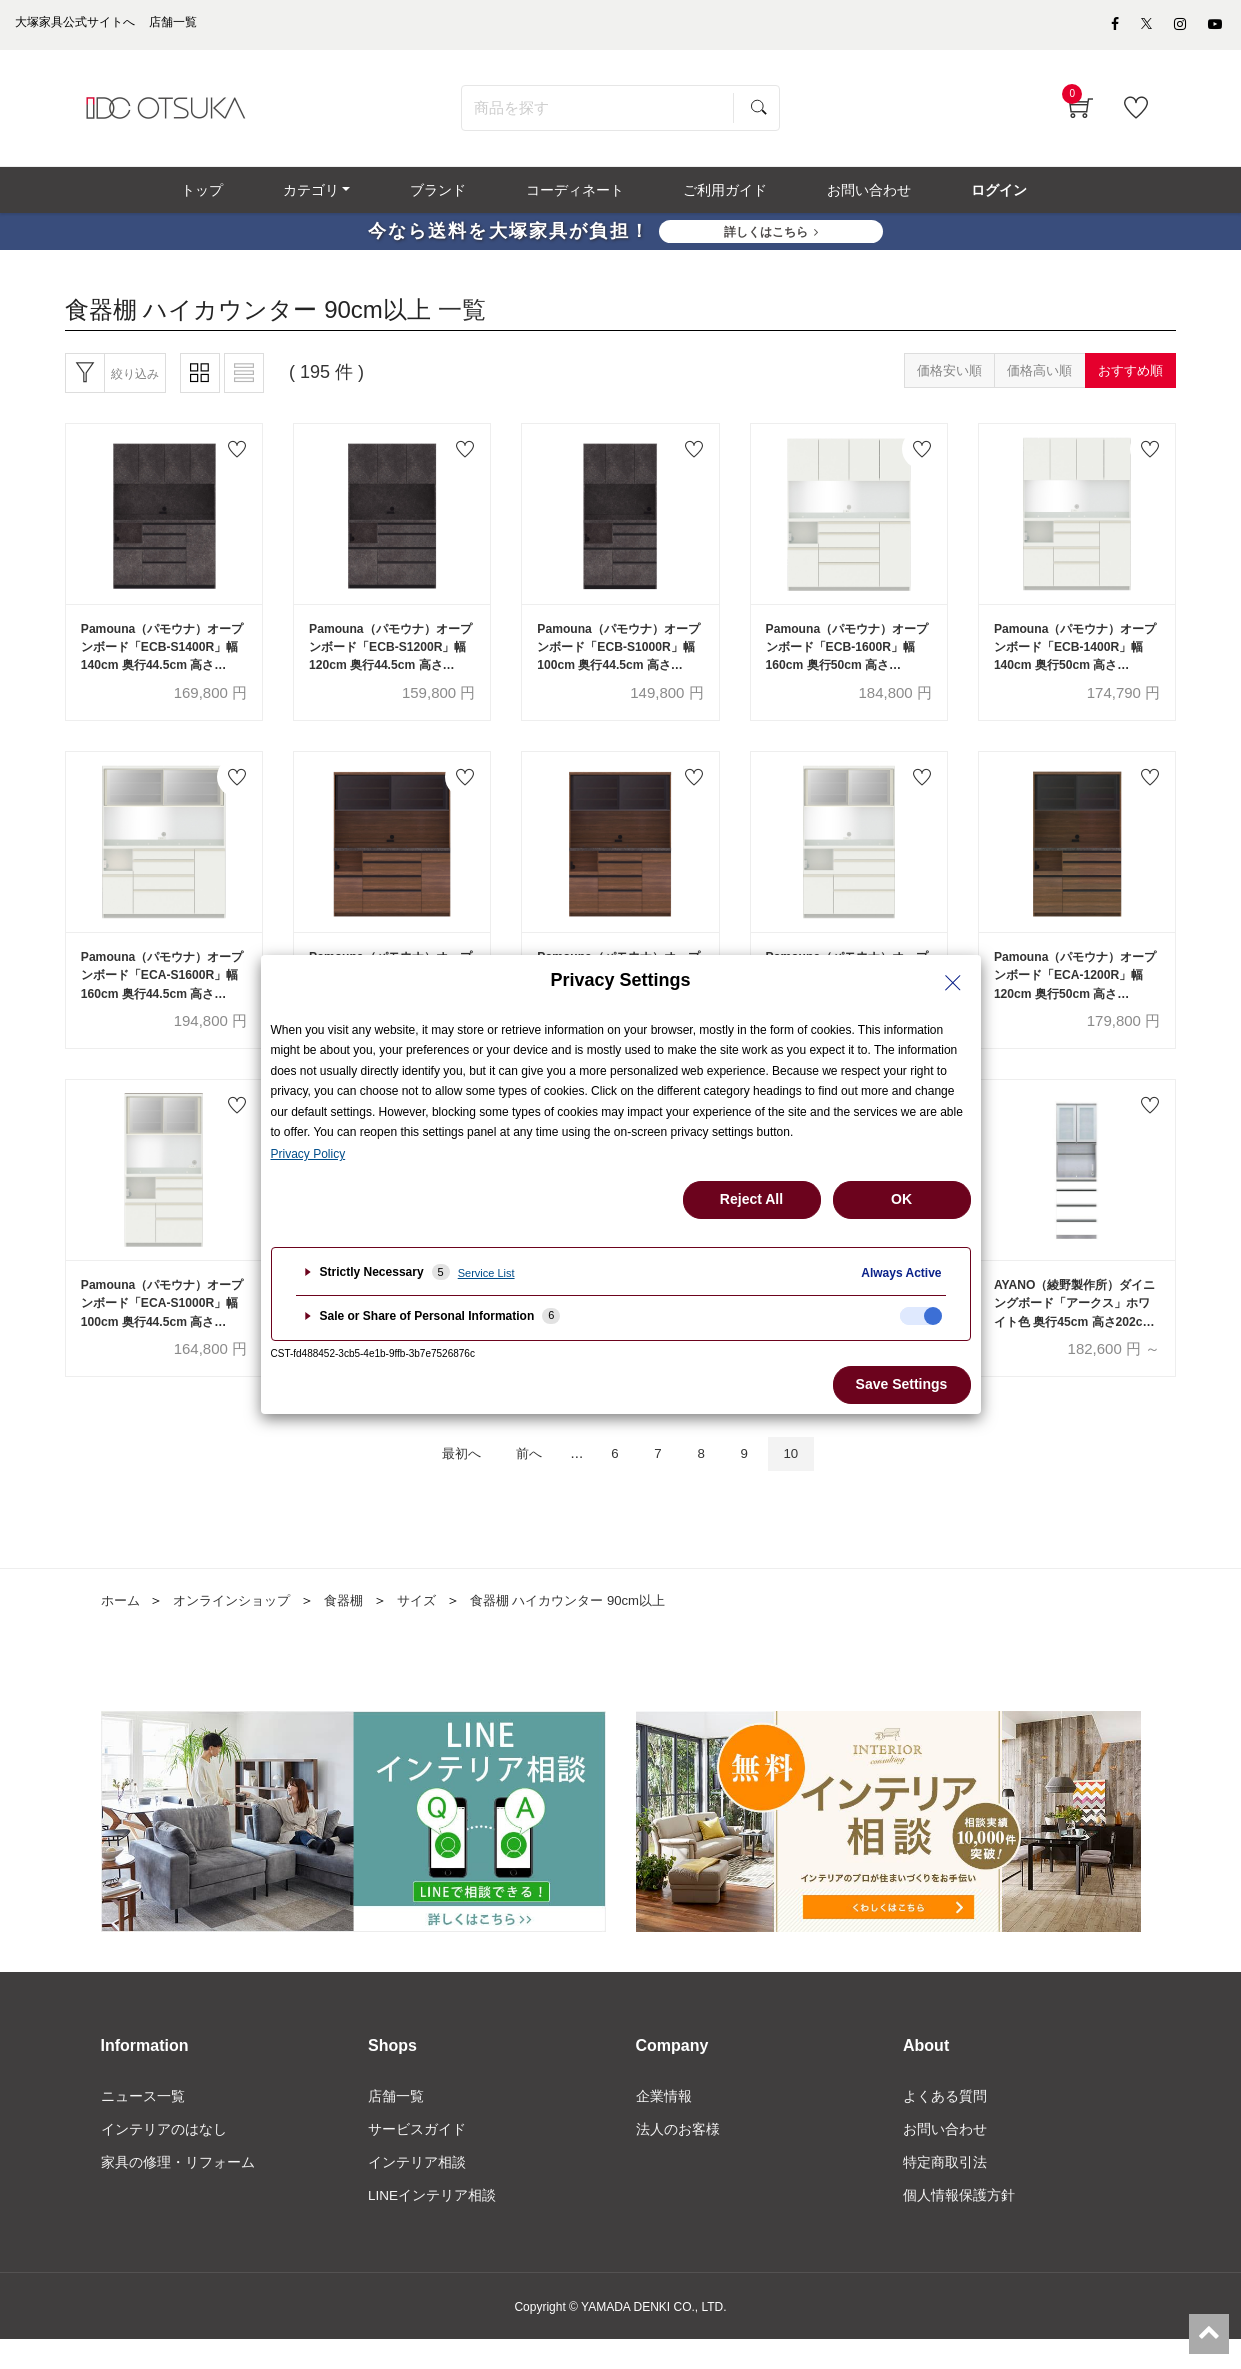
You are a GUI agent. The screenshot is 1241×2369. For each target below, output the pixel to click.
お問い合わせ (945, 2157)
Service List (486, 1273)
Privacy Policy (308, 1154)
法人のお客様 (678, 2157)
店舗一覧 (396, 2123)
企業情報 (664, 2123)
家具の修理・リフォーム (178, 2191)
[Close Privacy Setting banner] (953, 983)
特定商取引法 (945, 2191)
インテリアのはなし (164, 2157)
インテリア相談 (417, 2191)
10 (808, 1479)
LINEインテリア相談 (432, 2225)
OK (901, 1199)
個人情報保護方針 (959, 2225)
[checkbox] (921, 1316)
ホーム (122, 1627)
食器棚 (357, 1627)
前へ (523, 1479)
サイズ (433, 1627)
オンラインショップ (239, 1627)
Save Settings (902, 1384)
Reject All (751, 1199)
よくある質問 (945, 2123)
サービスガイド (417, 2157)
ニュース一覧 (143, 2123)
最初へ (445, 1479)
